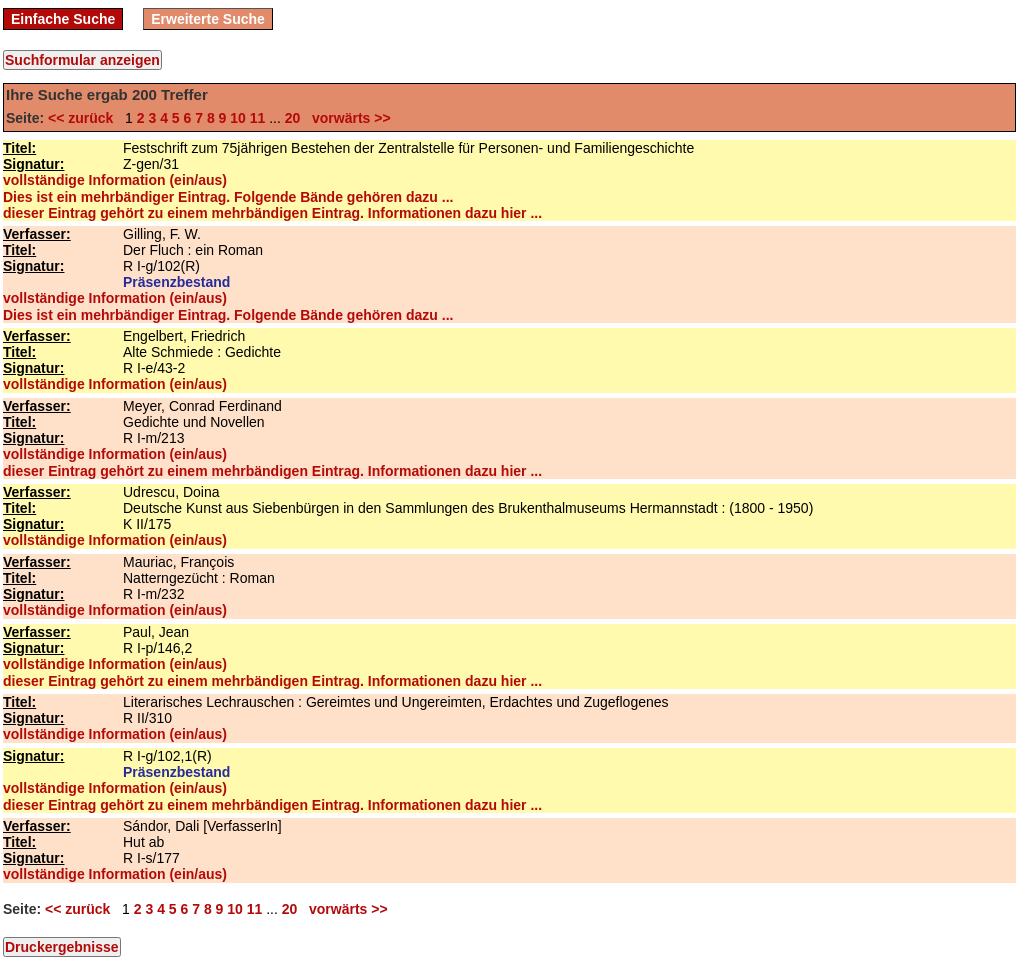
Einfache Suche (63, 19)
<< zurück (84, 118)
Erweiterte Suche (208, 19)
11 (258, 118)
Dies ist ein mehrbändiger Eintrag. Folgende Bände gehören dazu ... (228, 197)
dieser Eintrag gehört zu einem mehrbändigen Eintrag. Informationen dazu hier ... (272, 213)
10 (238, 118)
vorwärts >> (347, 118)
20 (293, 118)
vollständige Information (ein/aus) (115, 180)
